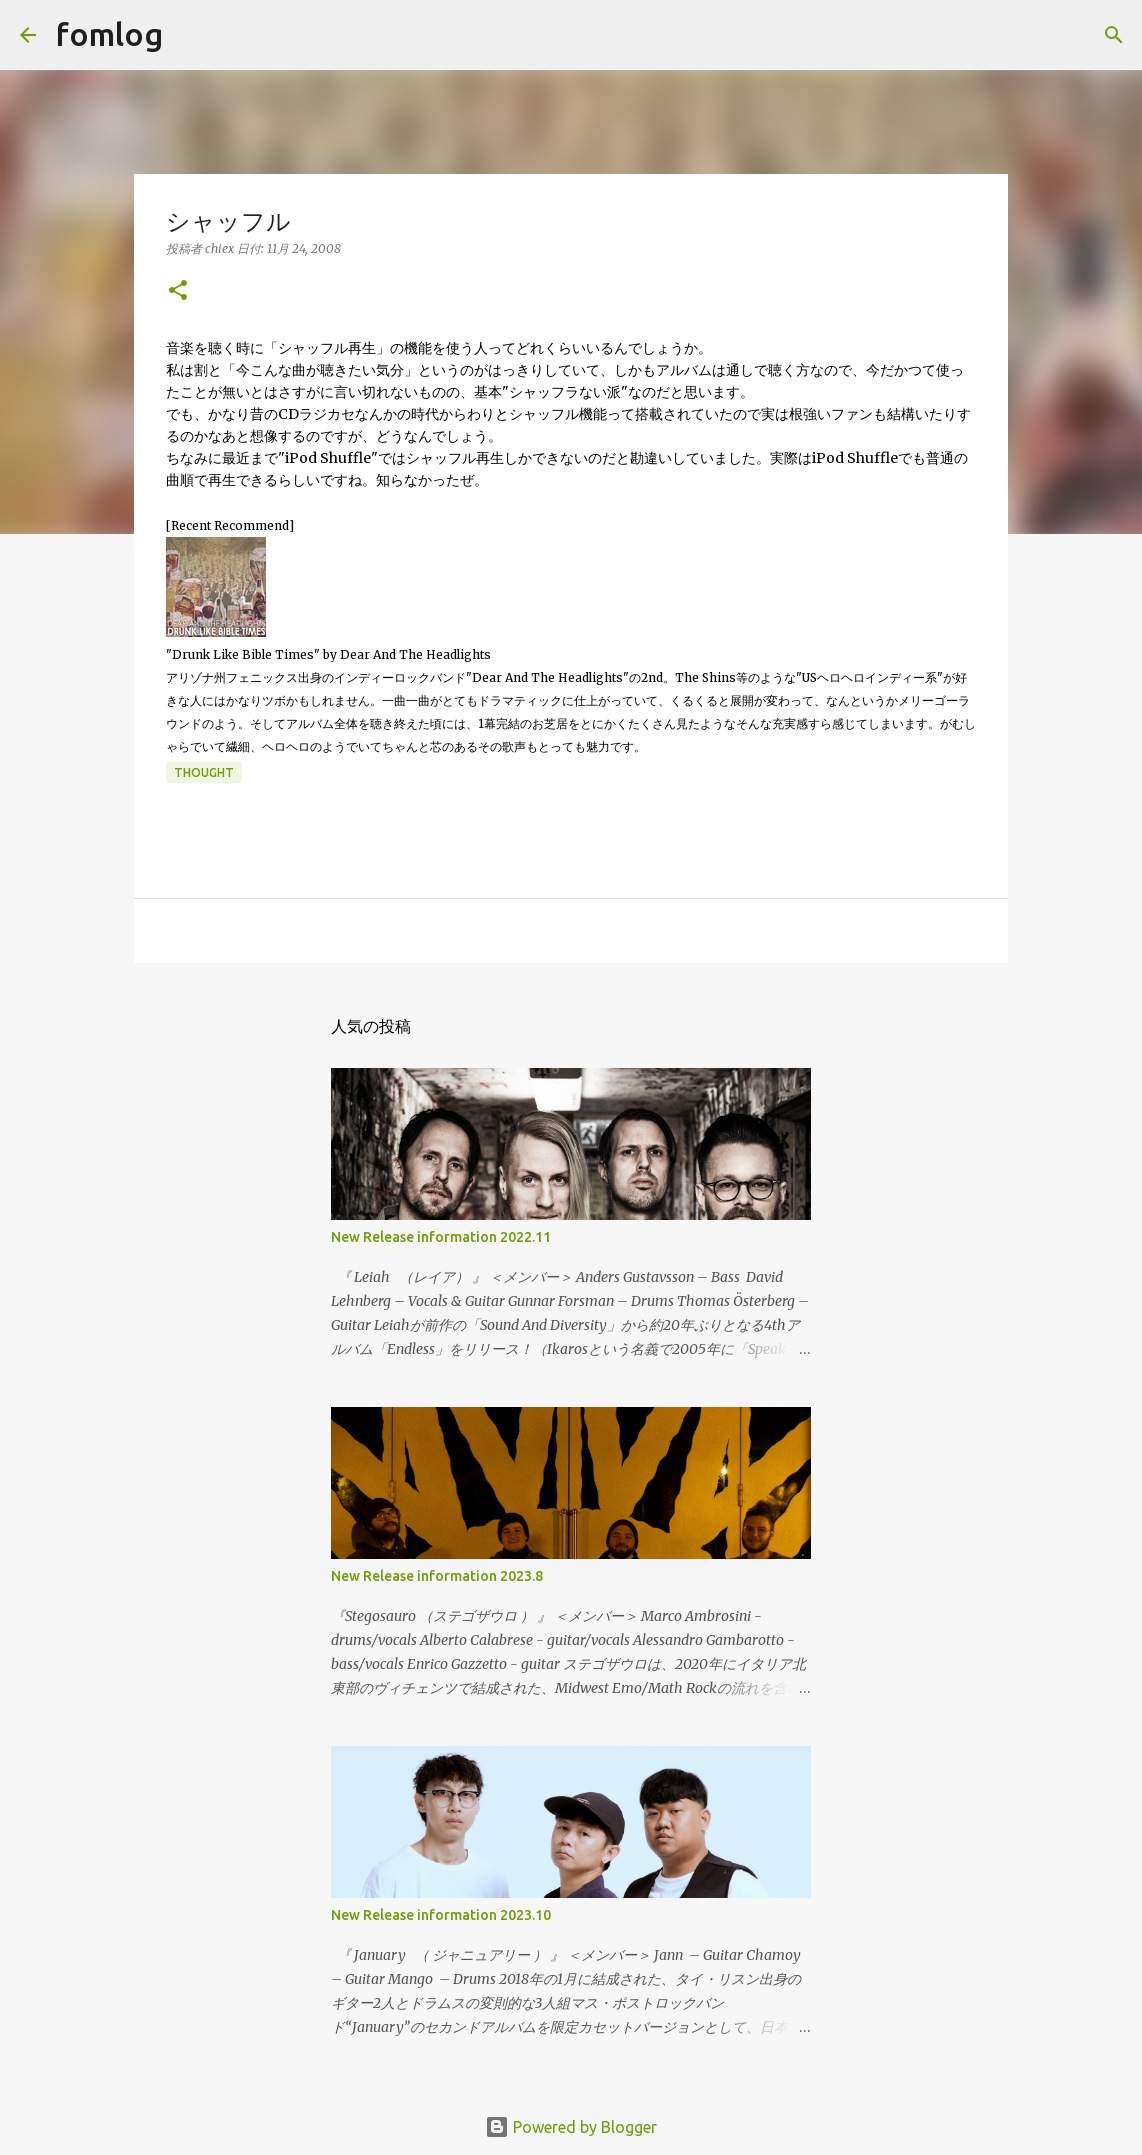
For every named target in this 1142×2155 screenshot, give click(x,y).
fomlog (109, 34)
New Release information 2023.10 (441, 1915)
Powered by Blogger (571, 2127)
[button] (178, 291)
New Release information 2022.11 (441, 1237)
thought (204, 772)
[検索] (191, 35)
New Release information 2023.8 (437, 1576)
